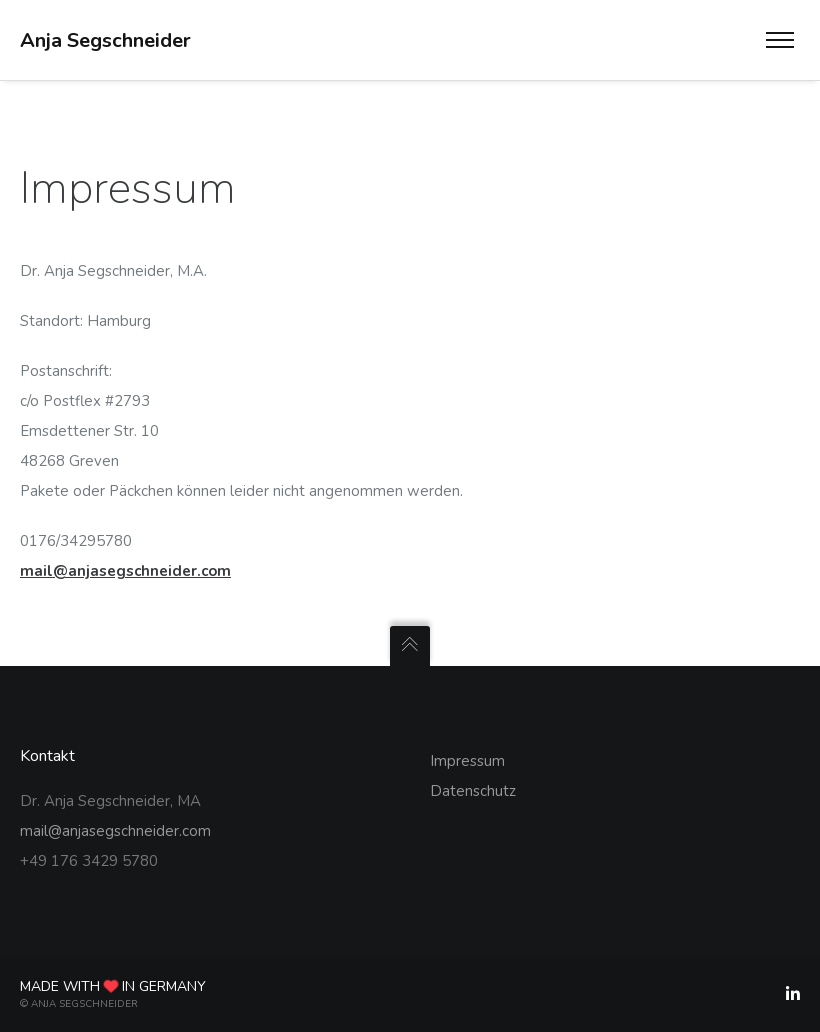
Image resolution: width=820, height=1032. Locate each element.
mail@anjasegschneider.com (125, 571)
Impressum (467, 761)
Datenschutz (473, 791)
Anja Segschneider (105, 40)
